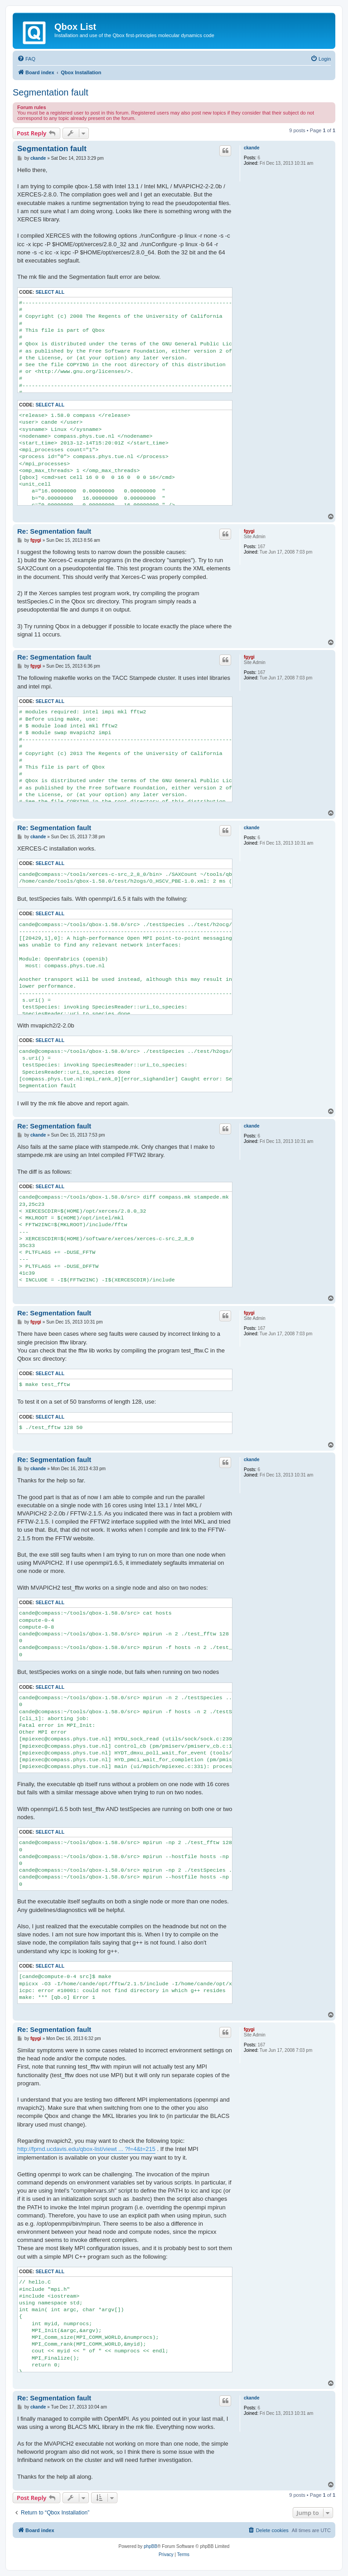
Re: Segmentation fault (54, 531)
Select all (49, 292)
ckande (251, 147)
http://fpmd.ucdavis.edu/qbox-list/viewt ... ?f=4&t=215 (86, 2149)
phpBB (150, 2546)
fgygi (249, 531)
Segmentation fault (50, 92)
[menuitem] (26, 58)
